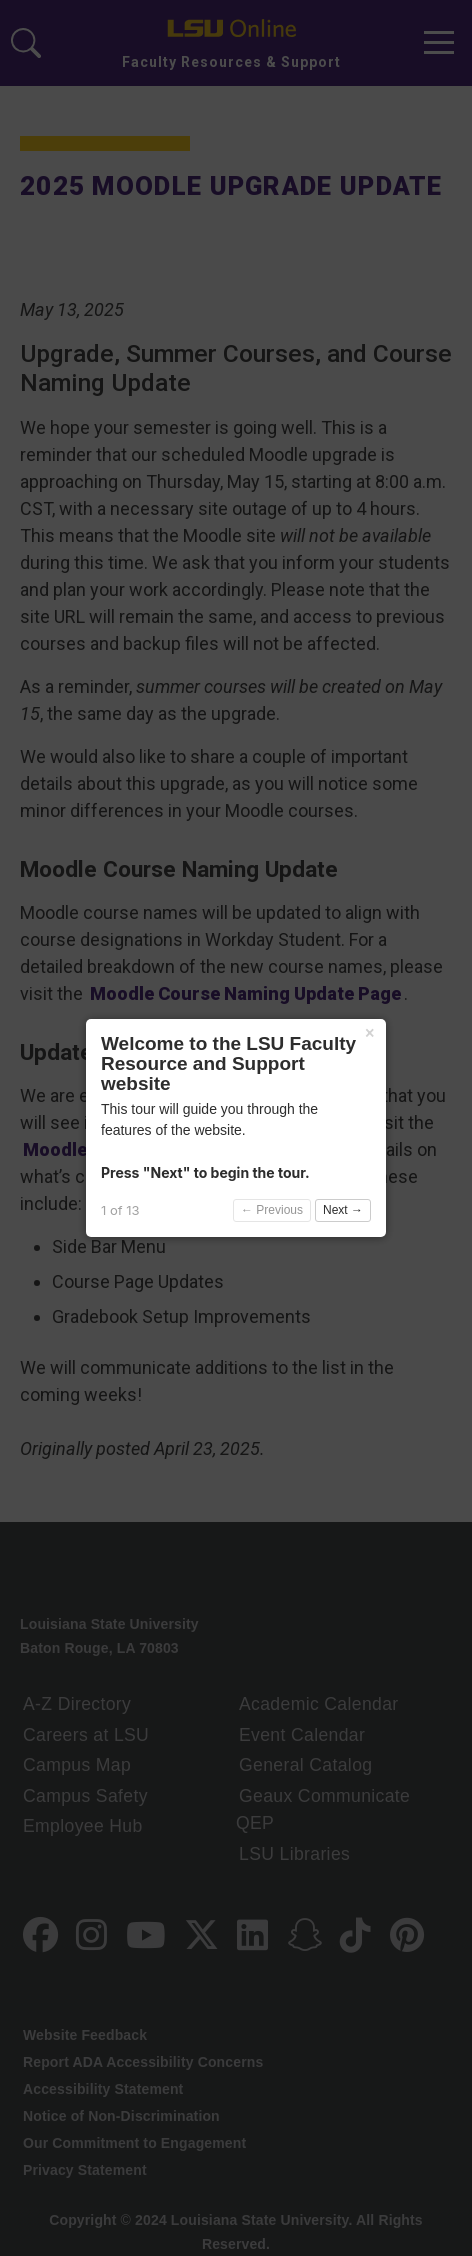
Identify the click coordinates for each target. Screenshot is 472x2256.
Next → (343, 1210)
